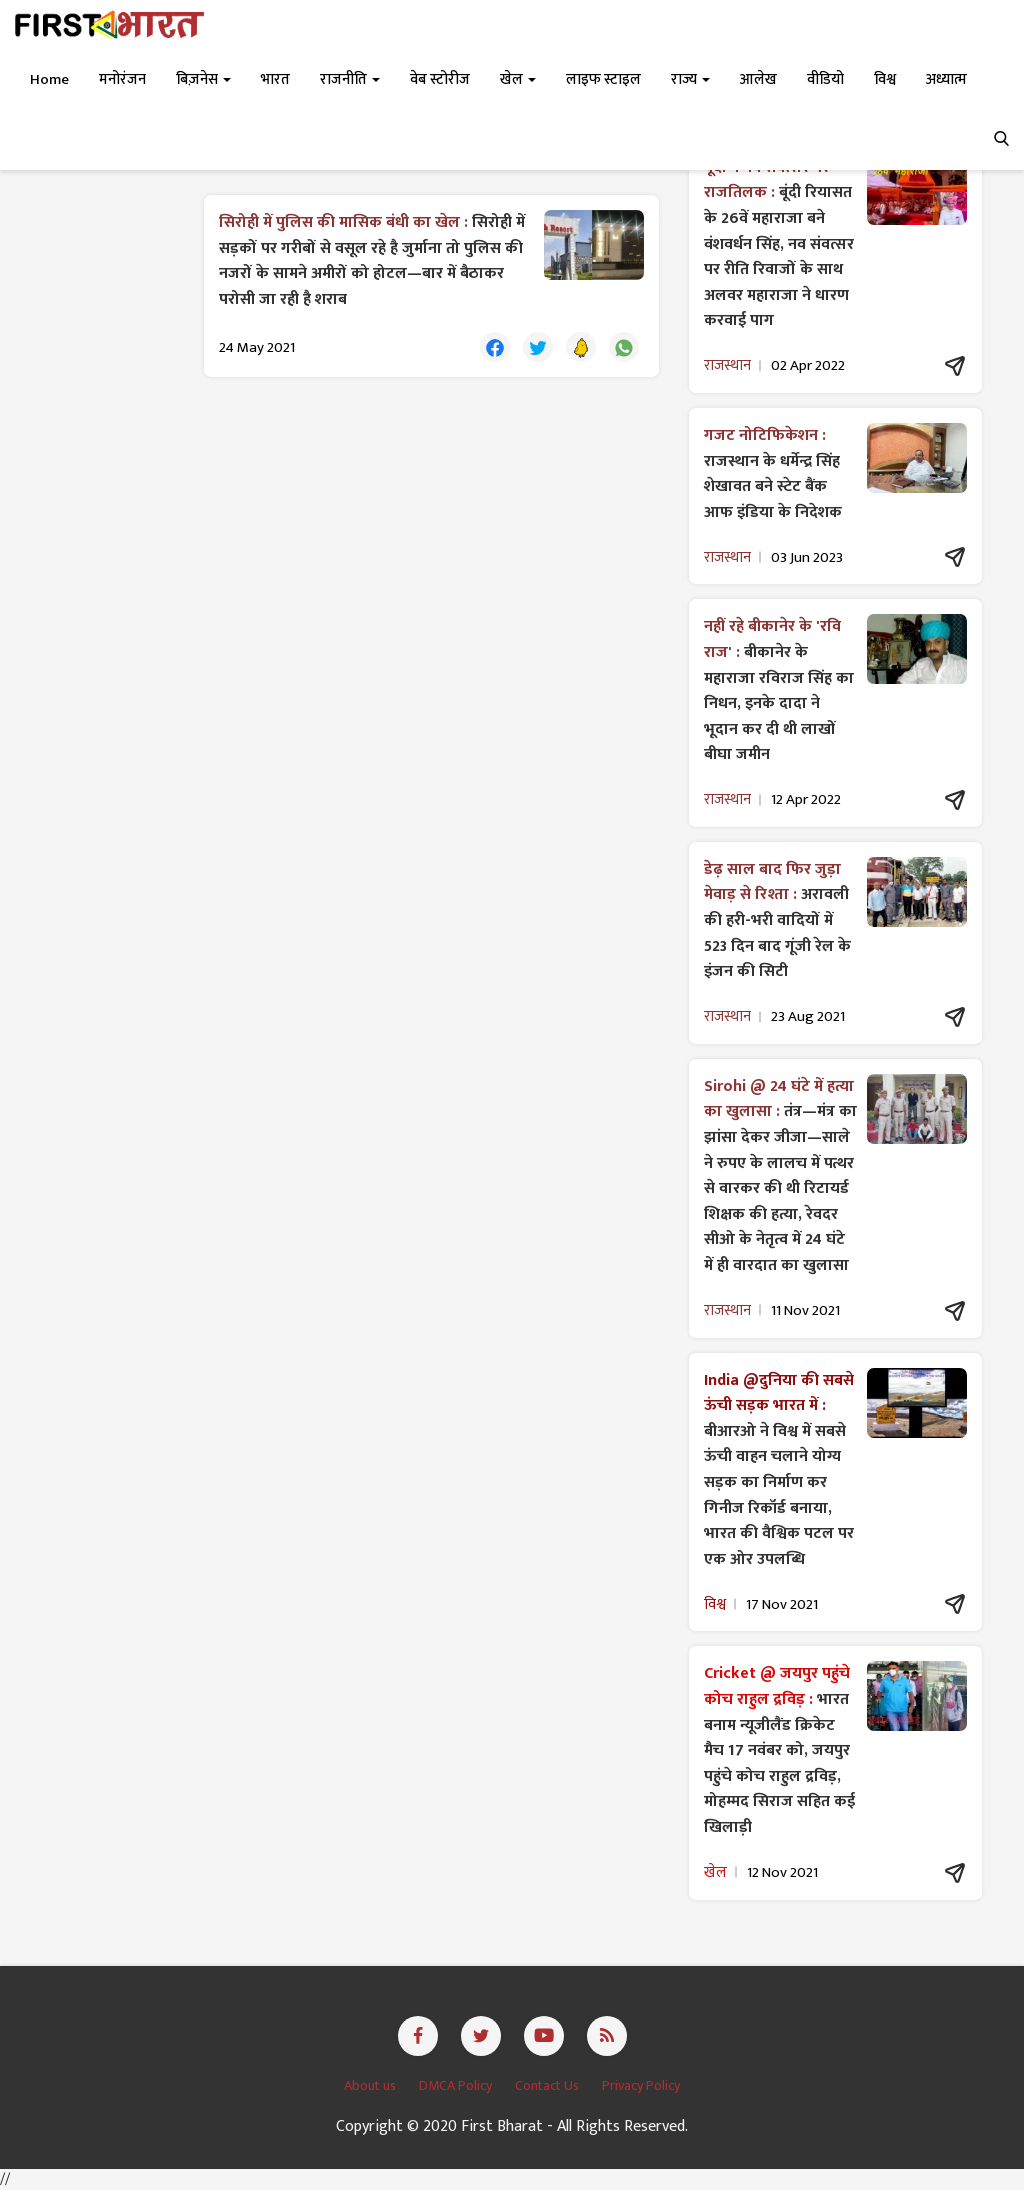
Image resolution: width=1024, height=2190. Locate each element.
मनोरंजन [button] (122, 79)
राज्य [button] (690, 79)
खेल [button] (518, 79)
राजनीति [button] (350, 79)
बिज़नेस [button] (203, 79)
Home (49, 79)
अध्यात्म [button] (946, 79)
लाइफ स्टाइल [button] (603, 79)
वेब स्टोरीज (440, 79)
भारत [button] (275, 79)
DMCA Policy (457, 2085)
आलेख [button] (758, 79)
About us (371, 2085)
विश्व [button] (885, 79)
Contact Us (548, 2085)
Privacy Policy (641, 2085)
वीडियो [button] (825, 79)
